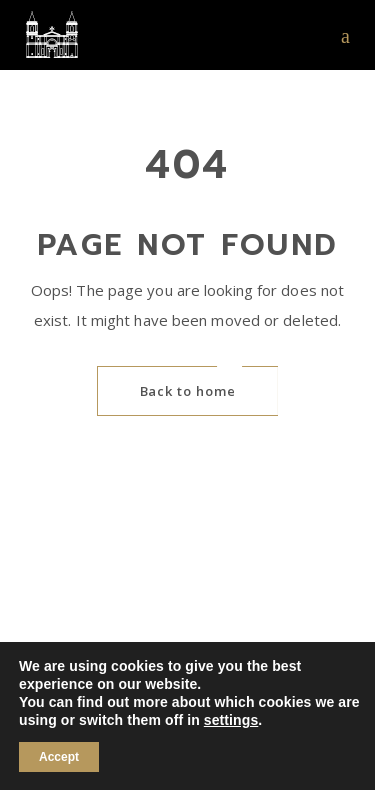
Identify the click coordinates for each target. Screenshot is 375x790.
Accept (59, 757)
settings (231, 720)
